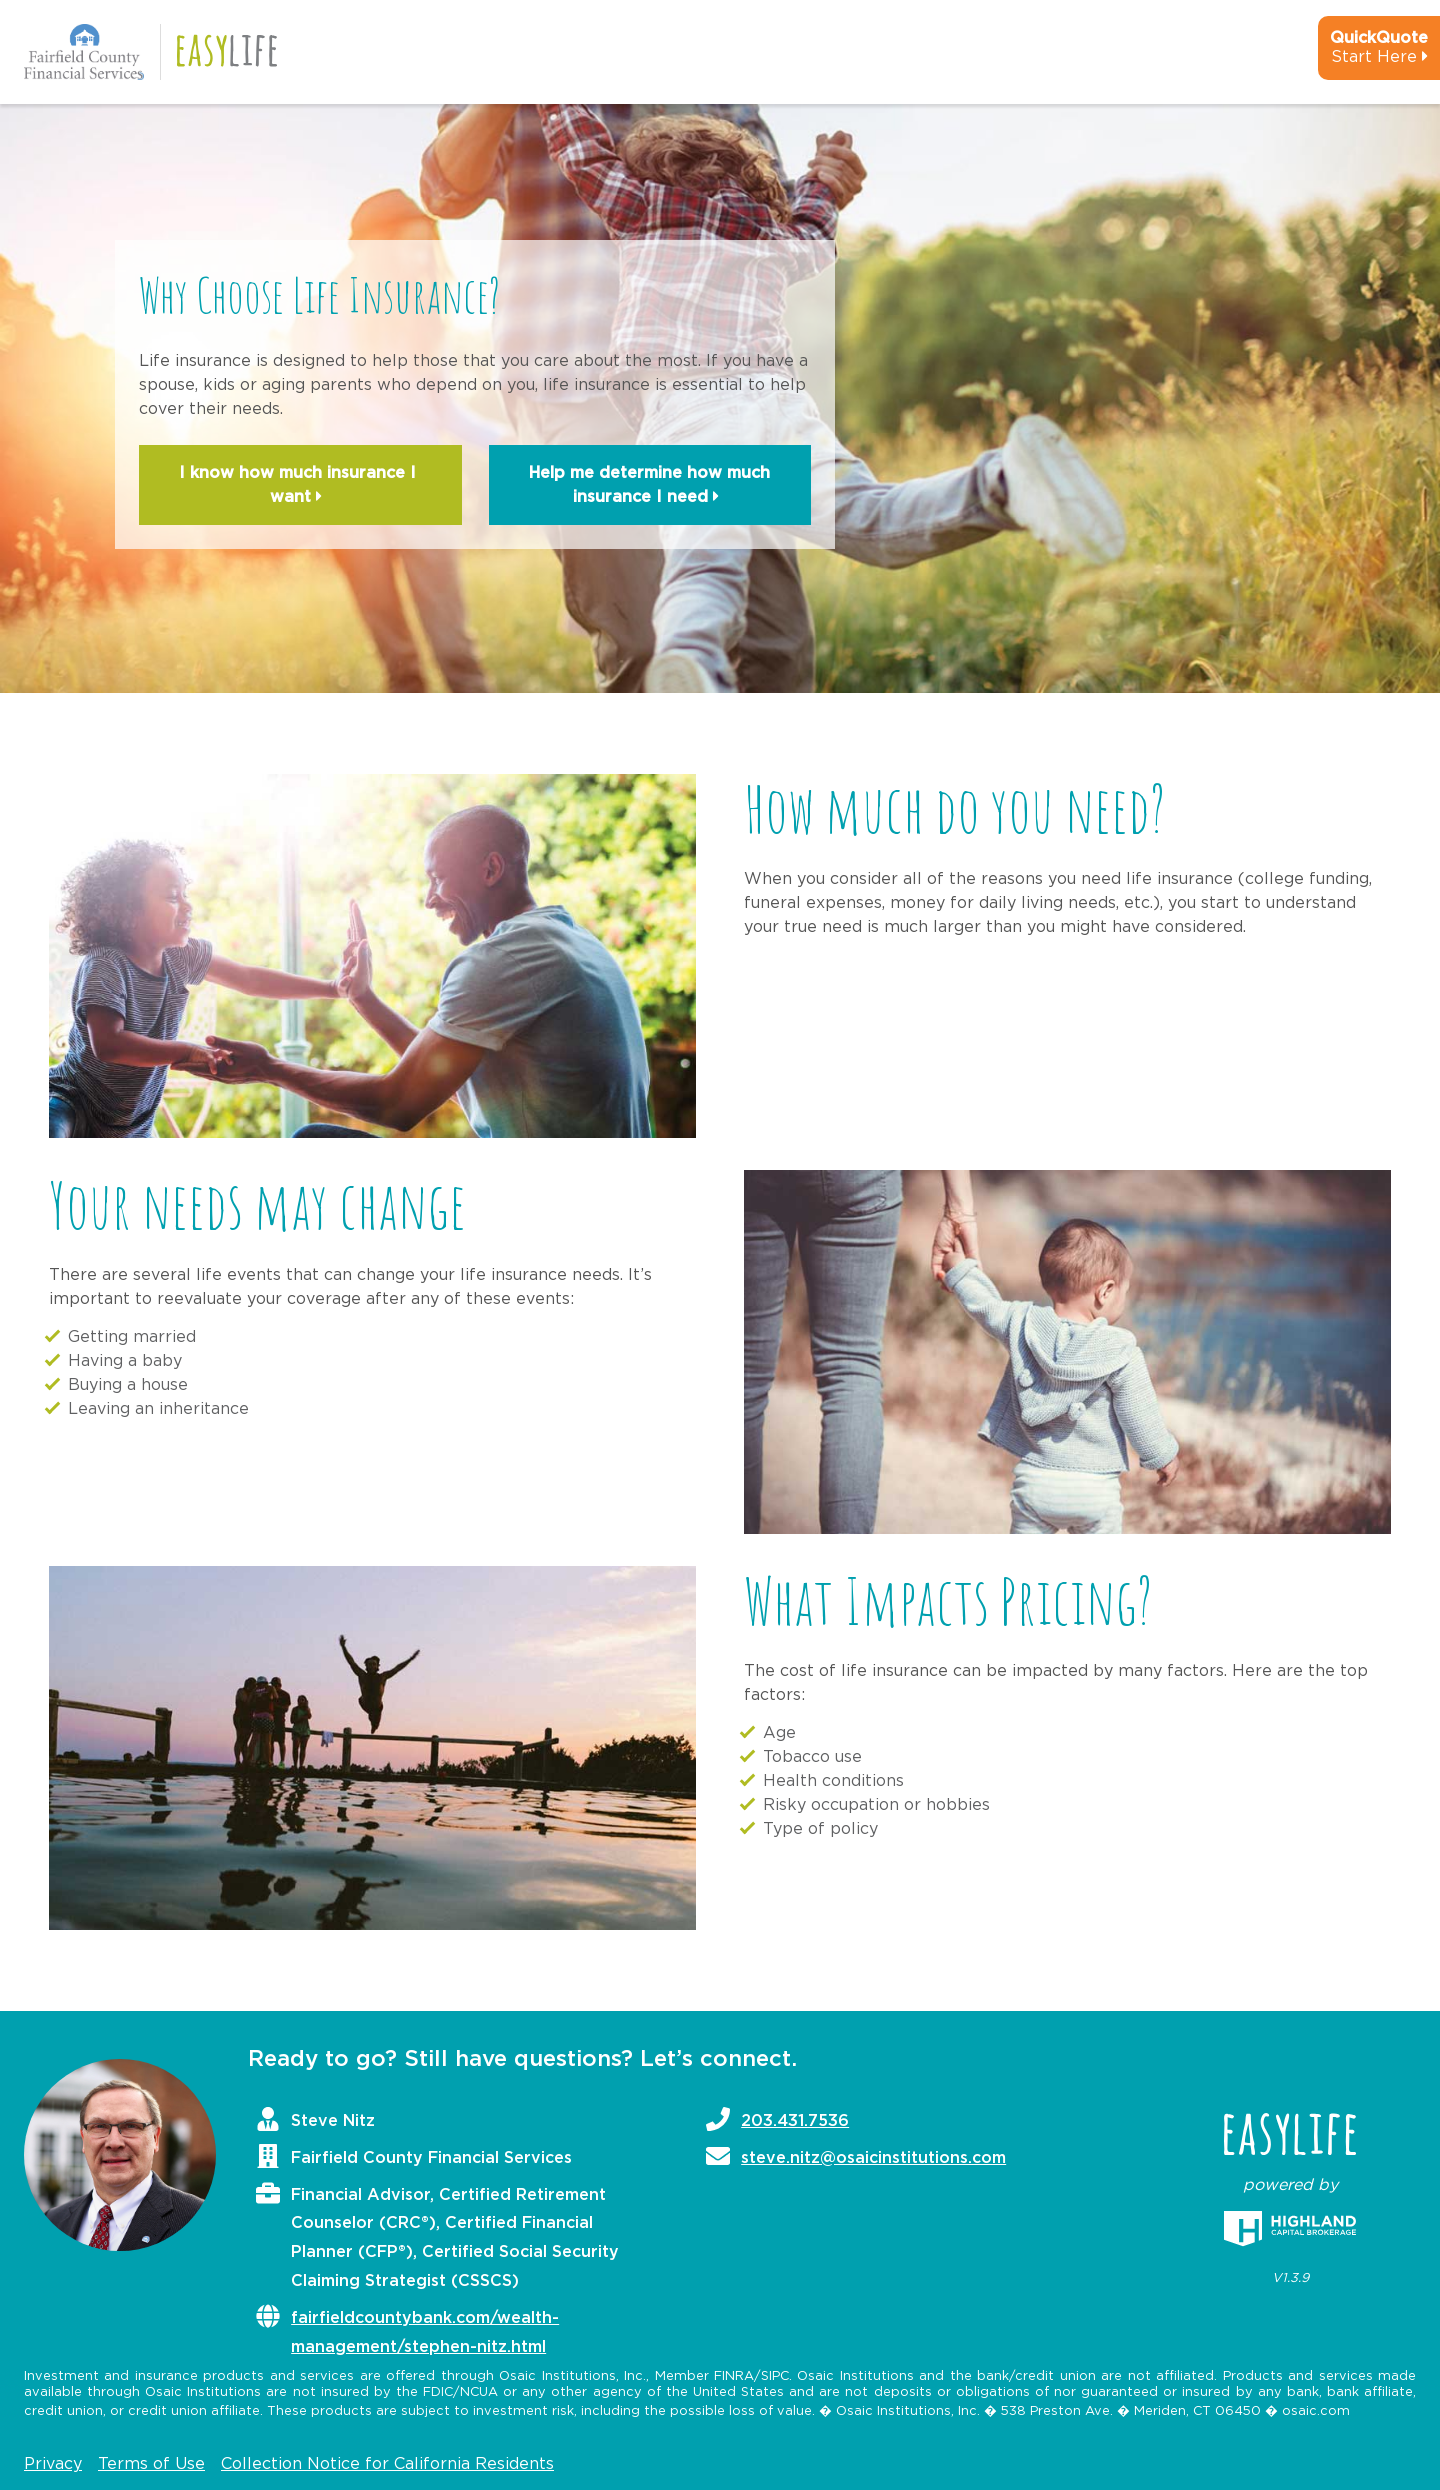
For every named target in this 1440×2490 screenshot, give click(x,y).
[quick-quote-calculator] (1352, 56)
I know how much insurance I (300, 487)
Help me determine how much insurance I (649, 487)
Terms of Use (151, 2464)
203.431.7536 (795, 2121)
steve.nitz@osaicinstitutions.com (873, 2158)
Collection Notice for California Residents (387, 2464)
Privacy (53, 2464)
